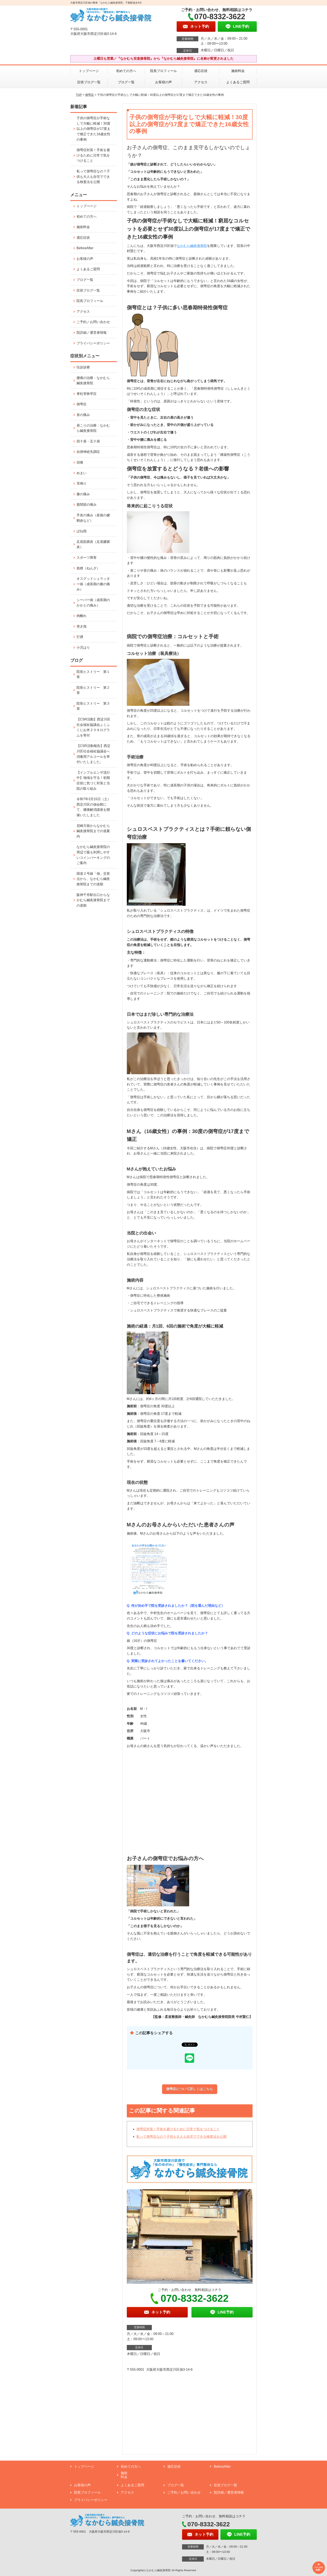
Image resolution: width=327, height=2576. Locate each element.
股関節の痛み (87, 504)
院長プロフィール (163, 71)
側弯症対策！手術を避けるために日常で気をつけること (178, 2129)
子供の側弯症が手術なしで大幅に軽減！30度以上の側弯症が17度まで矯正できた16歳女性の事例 (93, 128)
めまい (82, 473)
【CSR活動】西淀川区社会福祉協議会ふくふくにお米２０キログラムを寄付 (93, 727)
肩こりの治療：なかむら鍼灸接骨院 (93, 428)
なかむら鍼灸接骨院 (192, 246)
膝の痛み (83, 494)
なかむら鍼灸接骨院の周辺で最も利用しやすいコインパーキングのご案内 (93, 855)
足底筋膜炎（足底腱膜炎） (93, 544)
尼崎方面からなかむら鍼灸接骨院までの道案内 (93, 831)
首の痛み (83, 415)
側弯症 (89, 94)
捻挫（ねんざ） (88, 568)
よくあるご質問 (238, 82)
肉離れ (82, 616)
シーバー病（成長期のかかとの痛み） (93, 602)
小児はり (83, 647)
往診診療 (83, 367)
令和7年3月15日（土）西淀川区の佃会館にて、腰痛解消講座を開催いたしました (94, 807)
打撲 (80, 637)
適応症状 (201, 71)
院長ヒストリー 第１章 (93, 674)
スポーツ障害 (87, 557)
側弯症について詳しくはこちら (189, 2089)
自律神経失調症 (88, 452)
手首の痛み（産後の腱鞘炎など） (93, 517)
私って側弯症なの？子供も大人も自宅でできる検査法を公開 (181, 2136)
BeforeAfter (85, 248)
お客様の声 (163, 82)
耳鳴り (82, 483)
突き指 (82, 626)
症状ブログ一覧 (89, 82)
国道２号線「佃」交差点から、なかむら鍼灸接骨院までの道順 (93, 879)
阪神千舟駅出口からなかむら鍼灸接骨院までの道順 (93, 900)
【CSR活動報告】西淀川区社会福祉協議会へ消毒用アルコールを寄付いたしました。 (93, 754)
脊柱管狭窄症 (87, 393)
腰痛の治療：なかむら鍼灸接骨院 (93, 380)
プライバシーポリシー (93, 343)
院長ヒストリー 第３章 (93, 706)
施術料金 (238, 71)
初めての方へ (126, 71)
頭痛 (80, 462)
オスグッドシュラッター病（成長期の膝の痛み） (93, 584)
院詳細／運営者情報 (92, 332)
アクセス (201, 82)
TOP (79, 94)
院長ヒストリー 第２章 (93, 690)
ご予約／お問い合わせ (93, 322)
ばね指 (82, 531)
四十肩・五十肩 (88, 441)
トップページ (89, 71)
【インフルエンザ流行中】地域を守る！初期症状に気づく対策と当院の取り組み (93, 780)
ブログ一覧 (126, 82)
